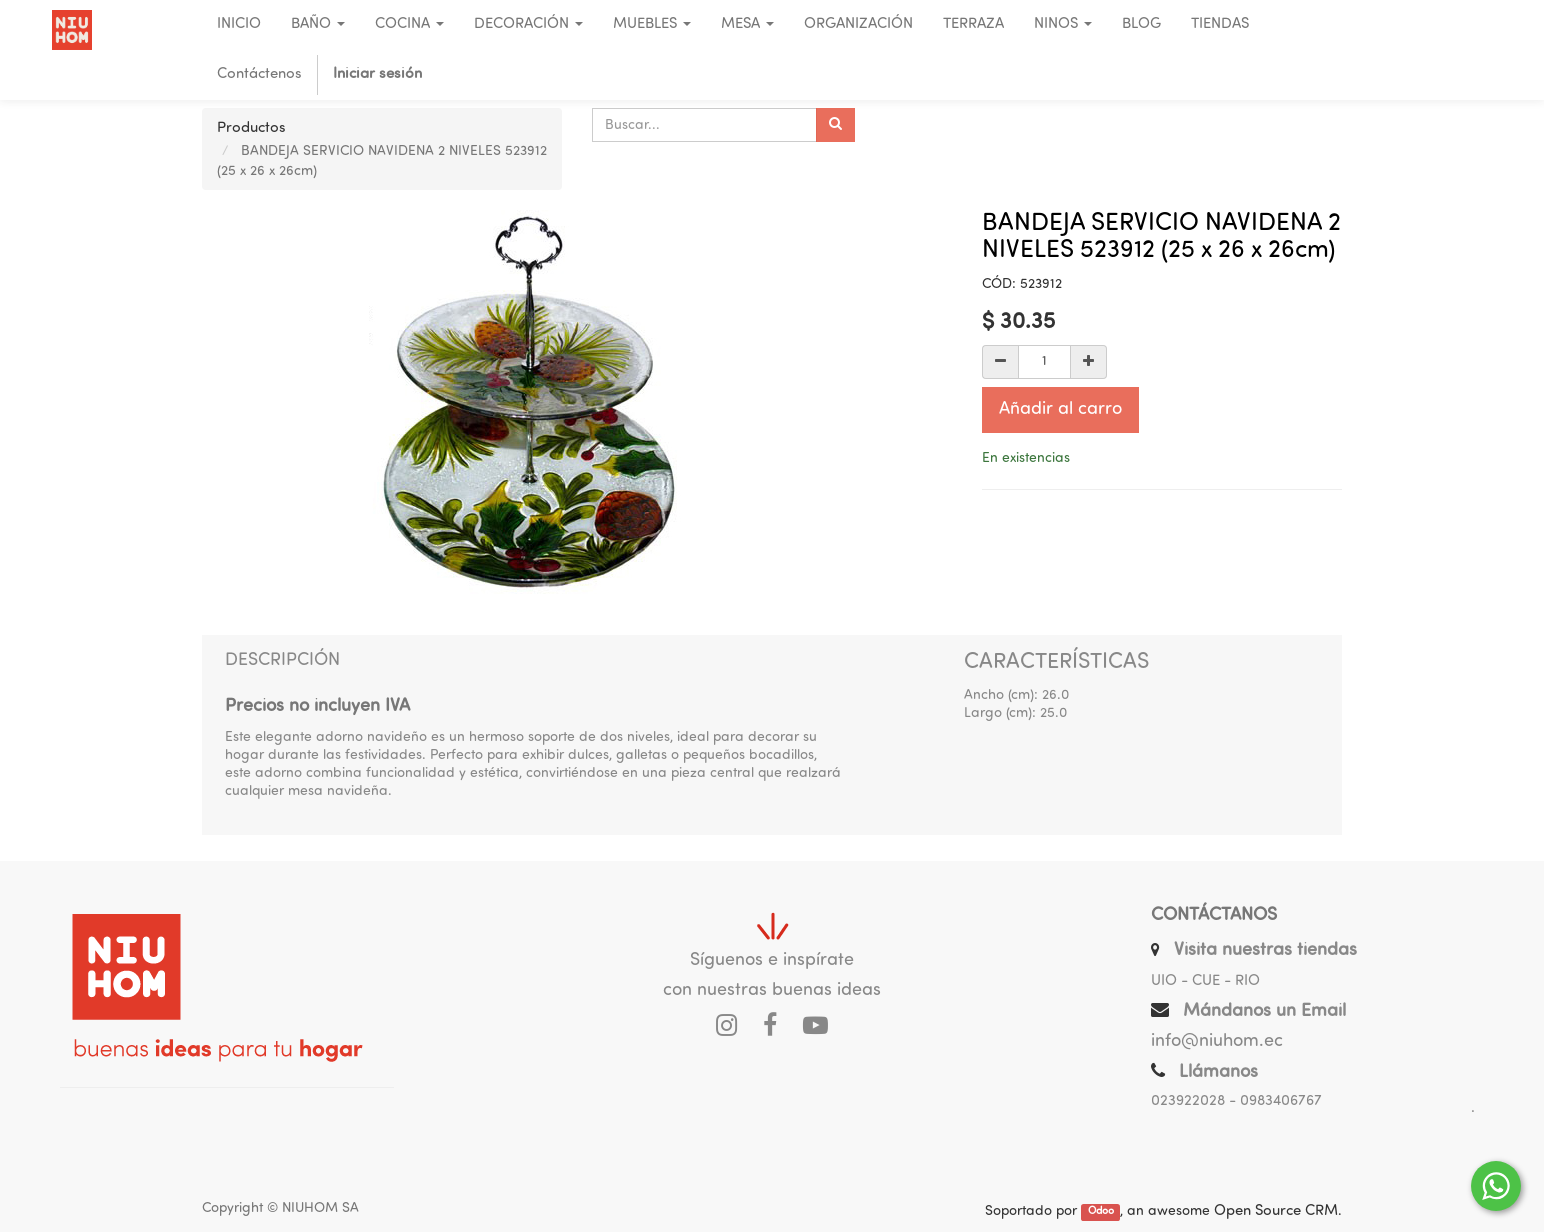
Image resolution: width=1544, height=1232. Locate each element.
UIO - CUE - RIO (1205, 981)
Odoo (1101, 1212)
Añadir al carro (1060, 409)
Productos (251, 128)
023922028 (1188, 1101)
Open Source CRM (1276, 1211)
